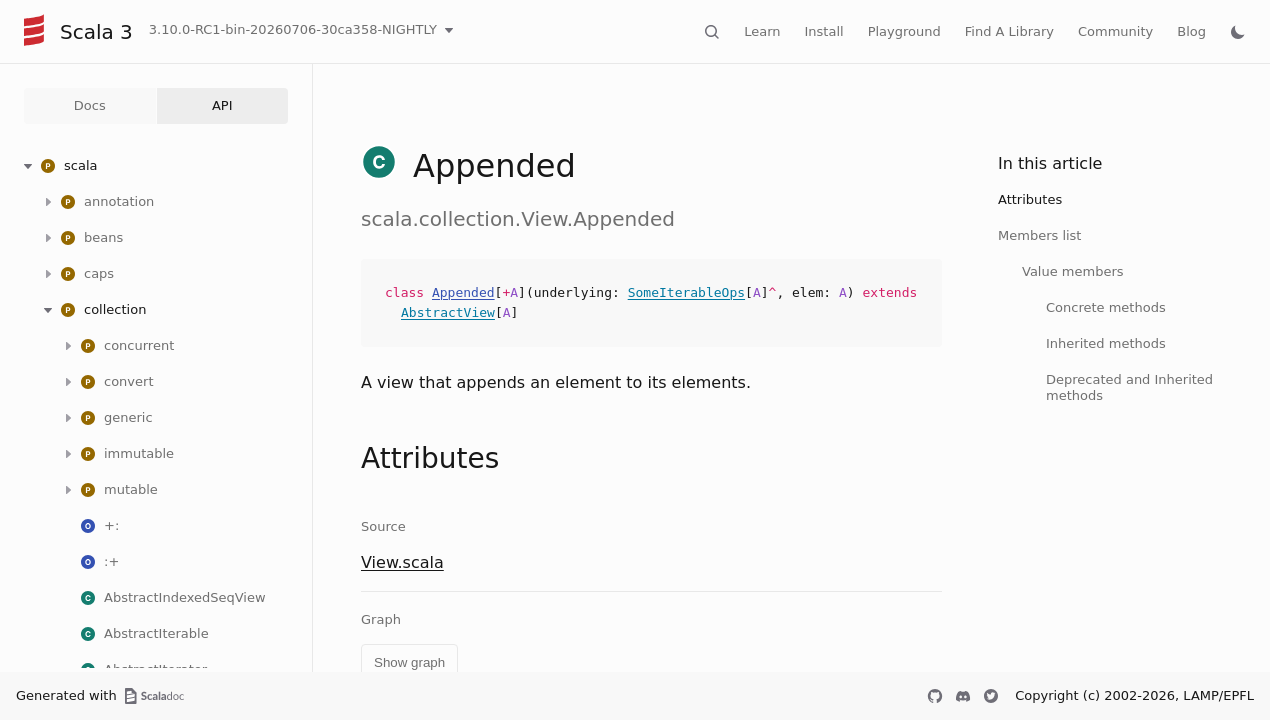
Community (1115, 31)
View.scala (402, 562)
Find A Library (1009, 31)
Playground (904, 31)
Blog (1191, 31)
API (222, 105)
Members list (1039, 235)
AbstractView (448, 312)
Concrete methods (1106, 307)
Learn (762, 31)
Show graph (409, 662)
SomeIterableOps (686, 292)
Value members (1073, 271)
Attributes (1030, 199)
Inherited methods (1106, 343)
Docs (90, 105)
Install (824, 31)
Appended (463, 292)
